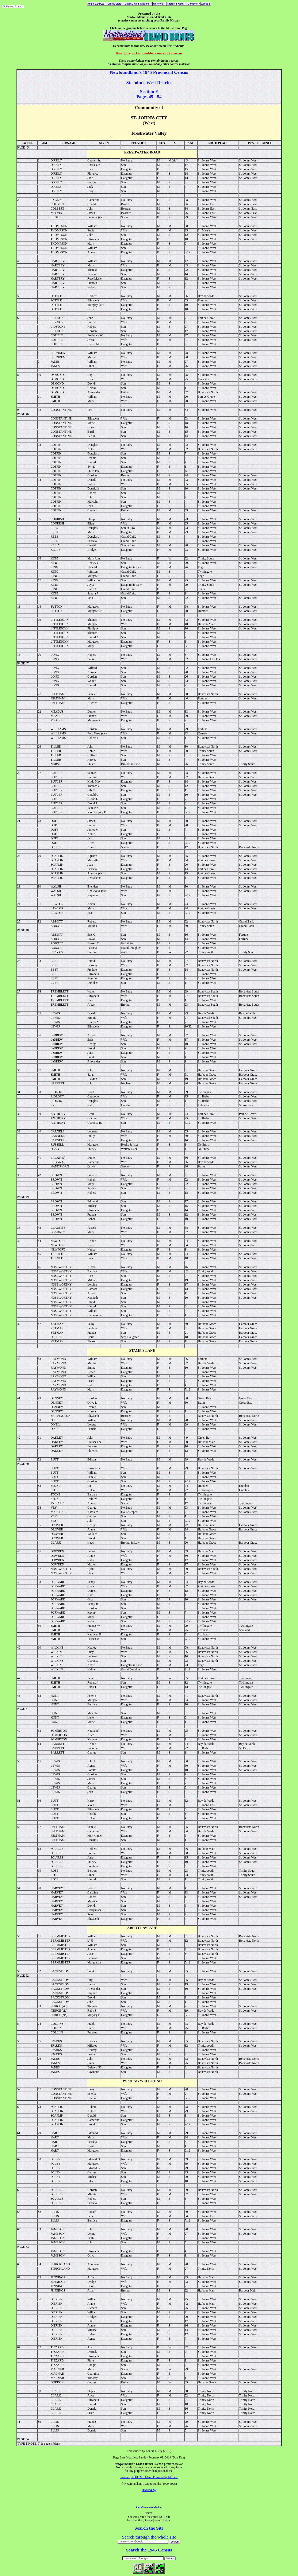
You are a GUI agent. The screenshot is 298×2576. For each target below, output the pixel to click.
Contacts (193, 3)
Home (90, 3)
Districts (145, 3)
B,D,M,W (100, 3)
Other (182, 3)
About (205, 3)
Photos (171, 3)
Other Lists (131, 3)
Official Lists (115, 3)
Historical (159, 3)
